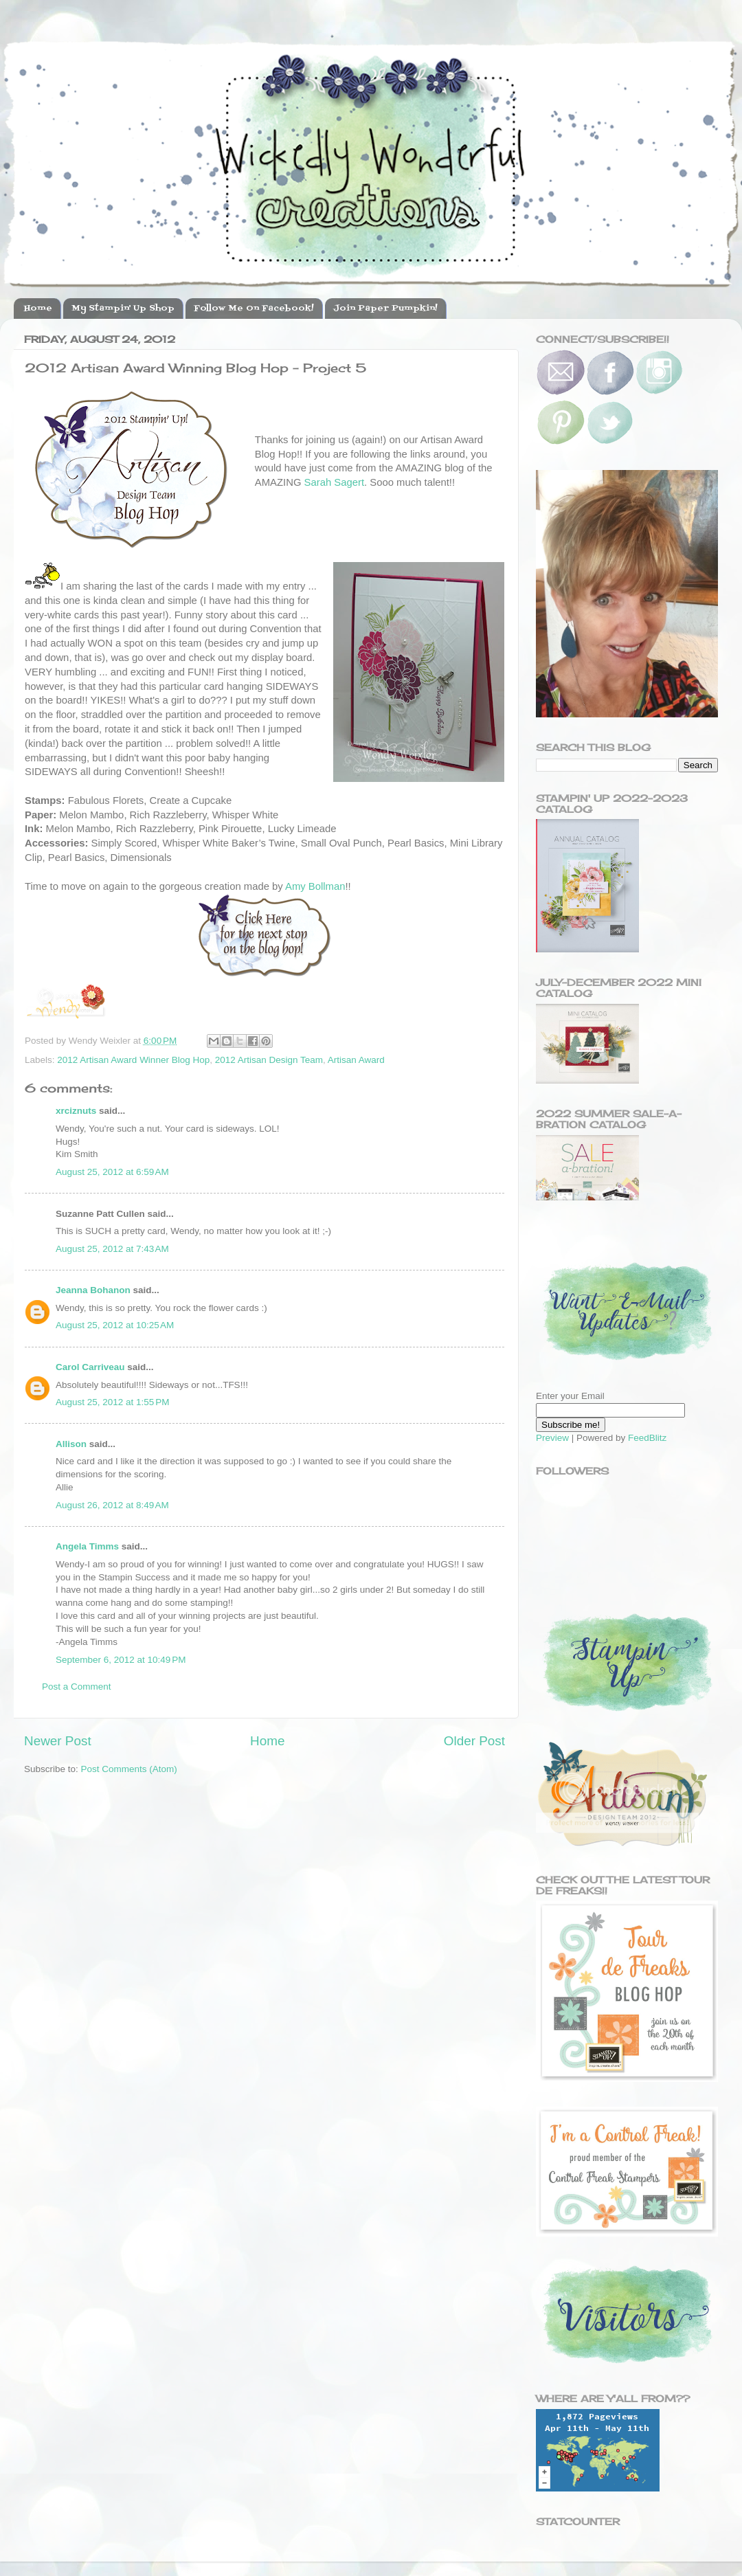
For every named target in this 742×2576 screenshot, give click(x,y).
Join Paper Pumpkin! (385, 308)
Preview (552, 1438)
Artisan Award (356, 1060)
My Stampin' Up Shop (123, 308)
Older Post (474, 1741)
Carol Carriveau (90, 1367)
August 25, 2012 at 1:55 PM (113, 1402)
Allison (71, 1444)
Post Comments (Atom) (129, 1769)
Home (38, 308)
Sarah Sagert (334, 482)
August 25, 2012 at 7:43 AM (112, 1249)
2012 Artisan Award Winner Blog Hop (133, 1060)
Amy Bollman (315, 886)
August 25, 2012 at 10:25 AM (115, 1325)
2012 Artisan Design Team (269, 1060)
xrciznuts (76, 1111)
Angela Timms (87, 1546)
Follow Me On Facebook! (254, 308)
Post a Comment (76, 1686)
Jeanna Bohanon (93, 1290)
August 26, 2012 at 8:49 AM (112, 1505)
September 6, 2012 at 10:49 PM (121, 1660)
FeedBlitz (647, 1438)
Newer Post (57, 1741)
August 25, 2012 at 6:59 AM (112, 1172)
